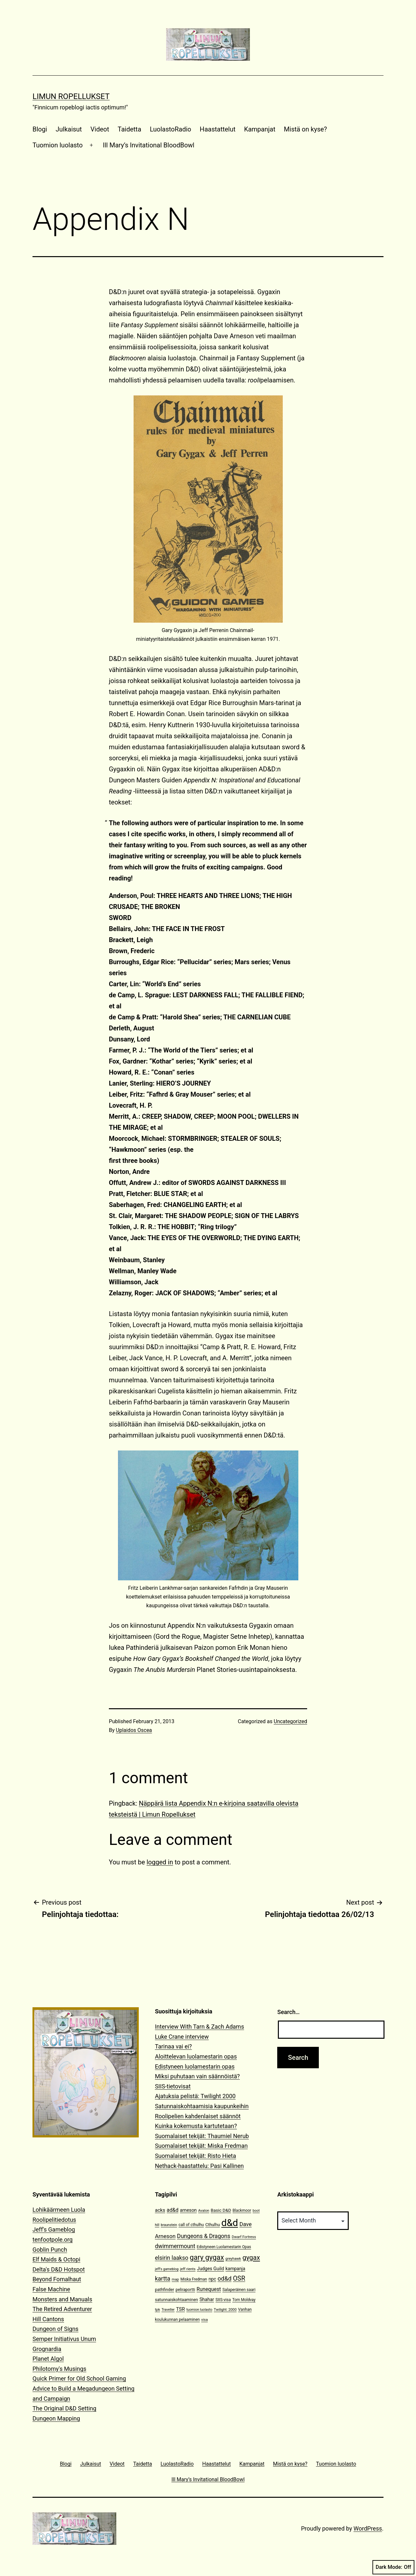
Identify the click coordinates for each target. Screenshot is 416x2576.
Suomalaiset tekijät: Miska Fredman (201, 2145)
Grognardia (46, 2349)
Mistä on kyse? (305, 129)
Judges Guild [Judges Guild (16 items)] (210, 2268)
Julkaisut (69, 129)
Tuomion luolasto (57, 145)
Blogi (39, 129)
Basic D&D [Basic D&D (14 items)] (221, 2210)
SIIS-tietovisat (173, 2086)
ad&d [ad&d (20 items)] (172, 2210)
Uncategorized (290, 1721)
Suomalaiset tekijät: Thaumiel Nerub (202, 2136)
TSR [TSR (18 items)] (180, 2309)
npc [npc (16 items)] (212, 2279)
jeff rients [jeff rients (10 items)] (188, 2269)
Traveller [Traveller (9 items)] (168, 2310)
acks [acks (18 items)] (160, 2210)
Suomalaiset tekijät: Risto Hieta (195, 2155)
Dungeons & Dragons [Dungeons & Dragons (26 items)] (203, 2236)
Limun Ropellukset (71, 96)
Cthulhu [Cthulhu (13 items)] (212, 2224)
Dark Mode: (393, 2567)
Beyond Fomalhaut (56, 2279)
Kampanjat (259, 129)
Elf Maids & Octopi (56, 2259)
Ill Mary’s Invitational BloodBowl (148, 145)
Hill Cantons (48, 2319)
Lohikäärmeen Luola (58, 2209)
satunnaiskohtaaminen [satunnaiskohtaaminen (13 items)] (176, 2299)
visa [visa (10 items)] (204, 2320)
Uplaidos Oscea (134, 1730)
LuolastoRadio (170, 129)
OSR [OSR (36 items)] (239, 2278)
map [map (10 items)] (175, 2279)
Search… (288, 2012)
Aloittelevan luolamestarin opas (196, 2056)
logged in (160, 1862)
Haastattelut (218, 129)
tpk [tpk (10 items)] (157, 2310)
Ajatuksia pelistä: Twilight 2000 (195, 2096)
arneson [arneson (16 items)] (188, 2210)
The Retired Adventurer (62, 2309)
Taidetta (129, 129)
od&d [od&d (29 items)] (225, 2278)
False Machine (51, 2289)
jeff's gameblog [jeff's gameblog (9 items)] (167, 2269)
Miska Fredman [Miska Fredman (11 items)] (193, 2279)
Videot (99, 129)
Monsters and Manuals (62, 2299)
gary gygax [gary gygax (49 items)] (207, 2257)
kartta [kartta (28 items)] (162, 2278)
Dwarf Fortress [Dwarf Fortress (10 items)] (244, 2237)
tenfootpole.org (52, 2239)
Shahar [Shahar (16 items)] (207, 2299)
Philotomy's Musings (59, 2368)
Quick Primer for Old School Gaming (79, 2378)
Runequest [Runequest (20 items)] (209, 2289)
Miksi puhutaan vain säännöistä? (197, 2076)
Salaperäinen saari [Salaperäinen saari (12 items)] (238, 2289)
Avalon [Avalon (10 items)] (203, 2211)
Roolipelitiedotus (54, 2219)
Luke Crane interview (182, 2036)
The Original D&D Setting (64, 2408)
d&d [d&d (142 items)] (229, 2222)
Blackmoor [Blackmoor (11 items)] (242, 2210)
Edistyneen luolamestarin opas (195, 2066)
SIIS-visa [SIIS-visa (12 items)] (223, 2299)
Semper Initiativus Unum (64, 2338)
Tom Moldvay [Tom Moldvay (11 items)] (243, 2299)
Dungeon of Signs (55, 2328)
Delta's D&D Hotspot (58, 2269)
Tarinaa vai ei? (173, 2046)
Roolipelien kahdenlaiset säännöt (198, 2116)
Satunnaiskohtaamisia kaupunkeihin (202, 2106)
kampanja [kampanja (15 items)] (235, 2268)
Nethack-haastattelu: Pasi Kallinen (199, 2165)
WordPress (368, 2528)
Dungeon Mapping (56, 2418)
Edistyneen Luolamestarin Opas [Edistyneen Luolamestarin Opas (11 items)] (224, 2247)
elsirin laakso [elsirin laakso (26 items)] (171, 2258)
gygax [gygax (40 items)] (251, 2257)
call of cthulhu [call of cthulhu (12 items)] (191, 2224)
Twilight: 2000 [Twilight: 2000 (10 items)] (225, 2310)
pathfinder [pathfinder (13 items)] (164, 2289)
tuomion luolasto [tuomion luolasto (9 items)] (199, 2310)
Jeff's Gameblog (53, 2229)
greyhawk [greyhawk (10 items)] (233, 2259)
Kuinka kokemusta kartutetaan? (196, 2125)
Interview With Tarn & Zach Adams (199, 2026)
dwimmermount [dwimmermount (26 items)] (175, 2246)
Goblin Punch (49, 2249)
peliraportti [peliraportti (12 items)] (185, 2289)
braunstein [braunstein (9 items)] (169, 2225)
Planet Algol (48, 2358)
